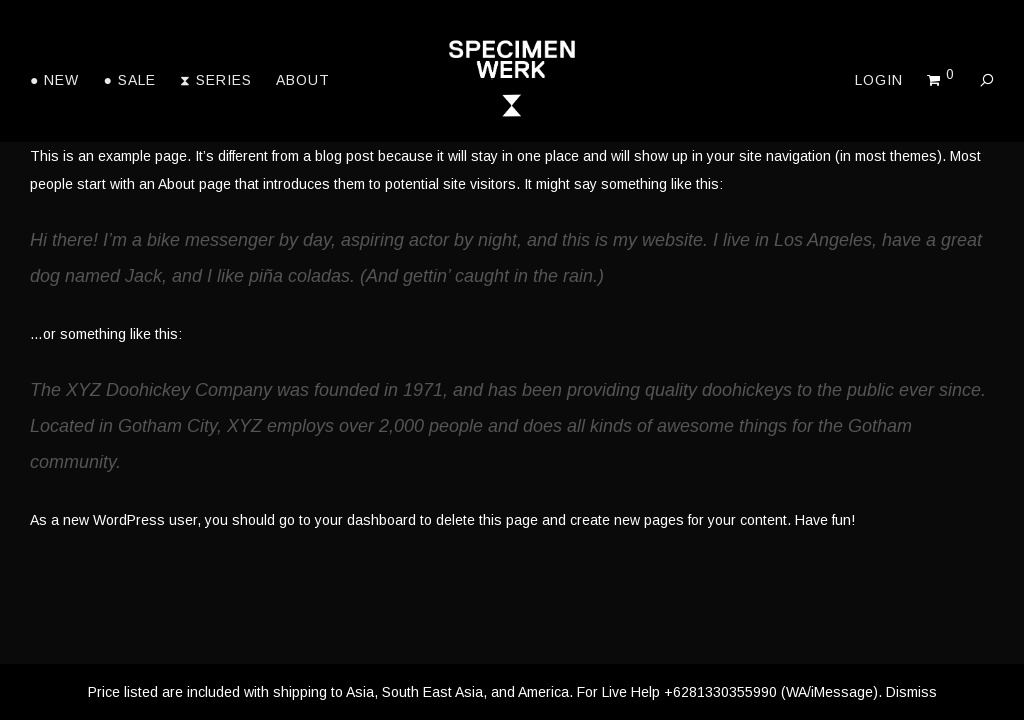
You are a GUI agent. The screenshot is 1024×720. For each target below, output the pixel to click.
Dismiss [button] (911, 692)
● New (54, 80)
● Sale (129, 80)
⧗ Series (216, 80)
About (303, 80)
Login (879, 80)
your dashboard (365, 520)
